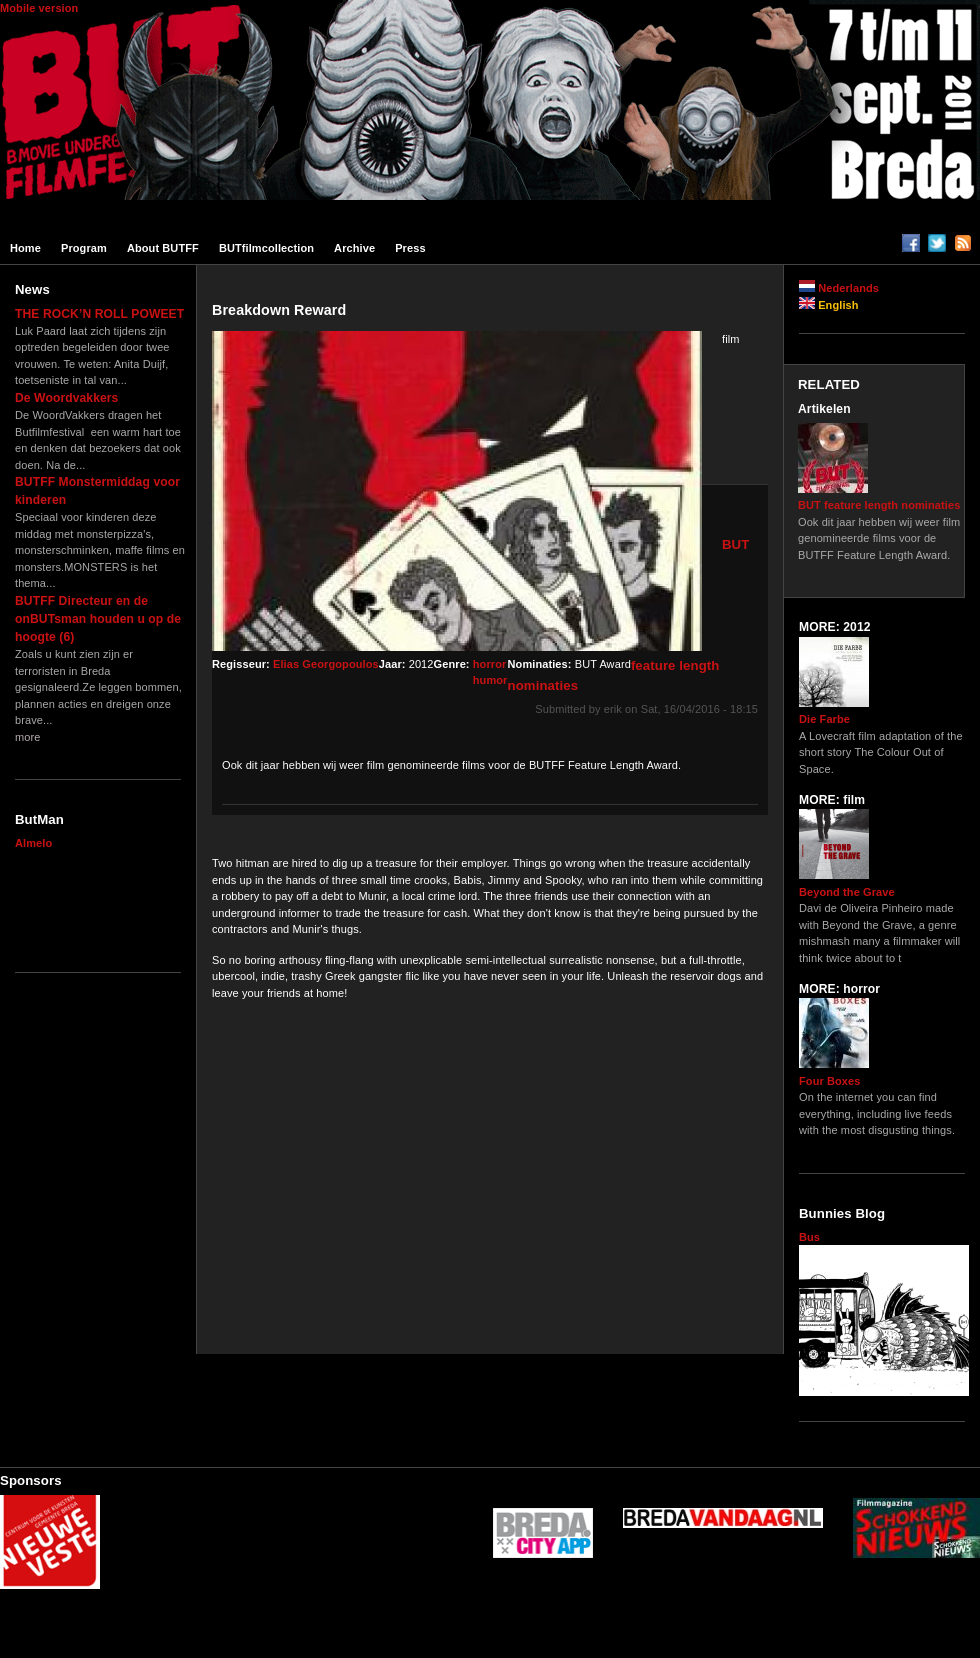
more (27, 737)
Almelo (33, 843)
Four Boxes (830, 1081)
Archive (354, 248)
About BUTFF (163, 248)
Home (25, 248)
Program (84, 248)
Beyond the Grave (847, 892)
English (829, 305)
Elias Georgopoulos (326, 664)
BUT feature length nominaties (879, 505)
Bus (809, 1237)
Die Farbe (824, 719)
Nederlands (839, 288)
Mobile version (39, 8)
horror (490, 664)
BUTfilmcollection (266, 248)
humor (490, 680)
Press (410, 248)
